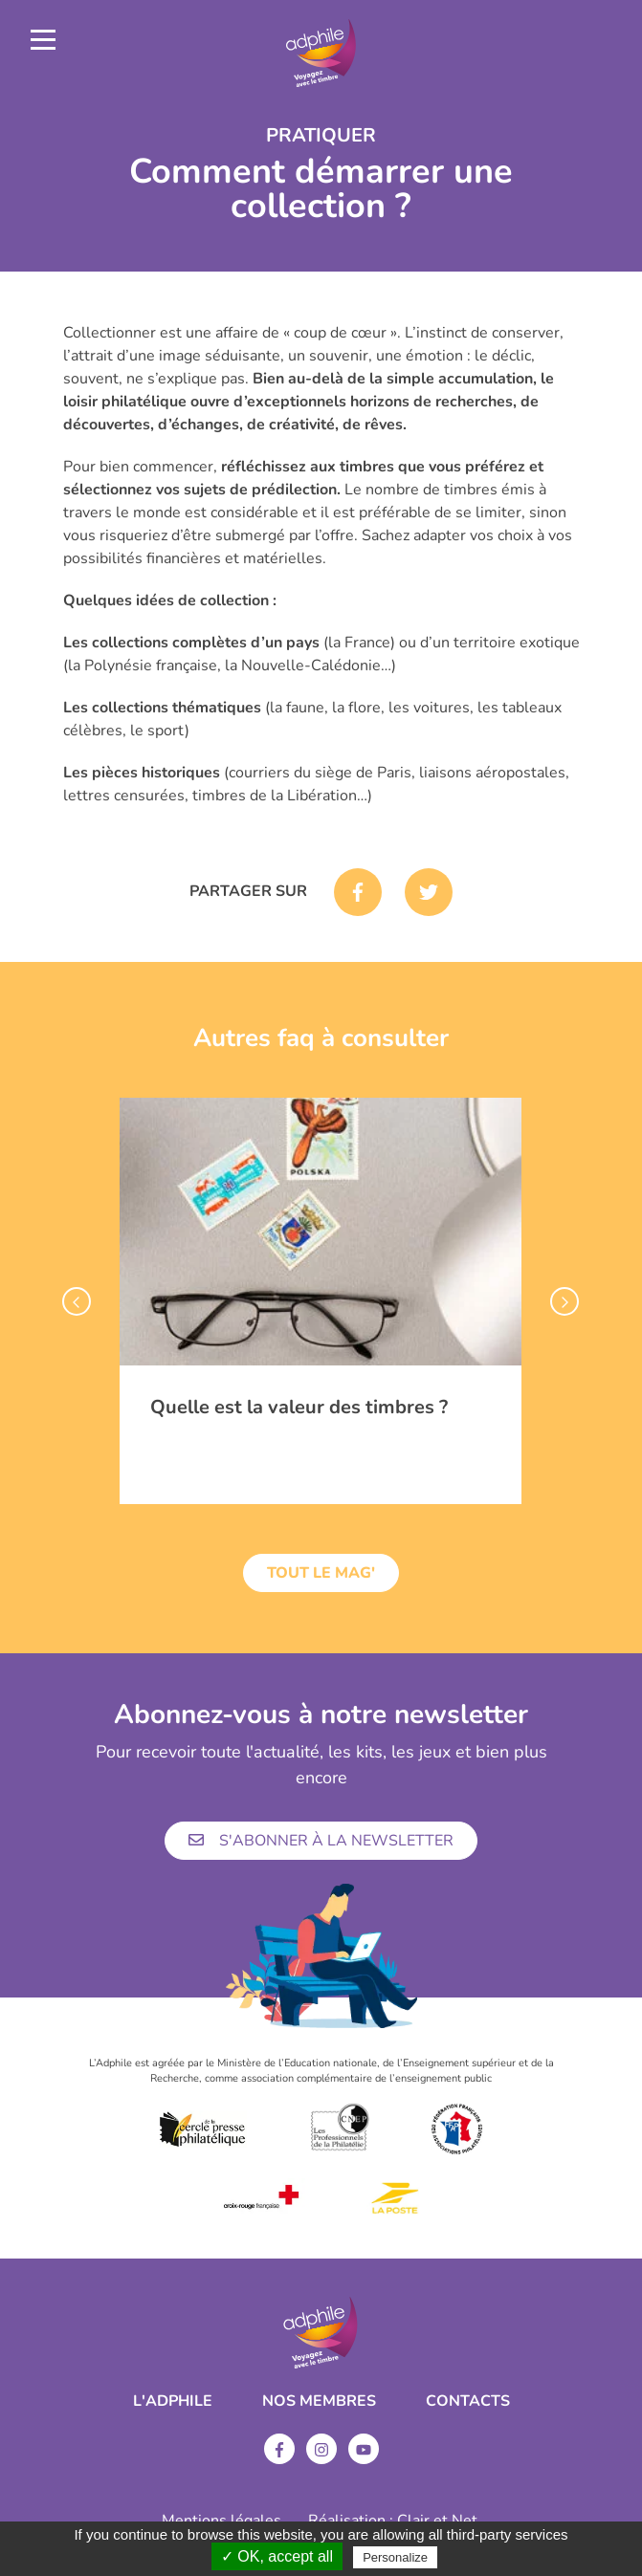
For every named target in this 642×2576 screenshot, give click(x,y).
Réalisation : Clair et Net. (394, 2520)
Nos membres (319, 2401)
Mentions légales (221, 2520)
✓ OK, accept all (277, 2556)
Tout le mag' (321, 1572)
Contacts (468, 2401)
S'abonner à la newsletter (321, 1840)
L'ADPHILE (172, 2401)
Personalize (395, 2557)
